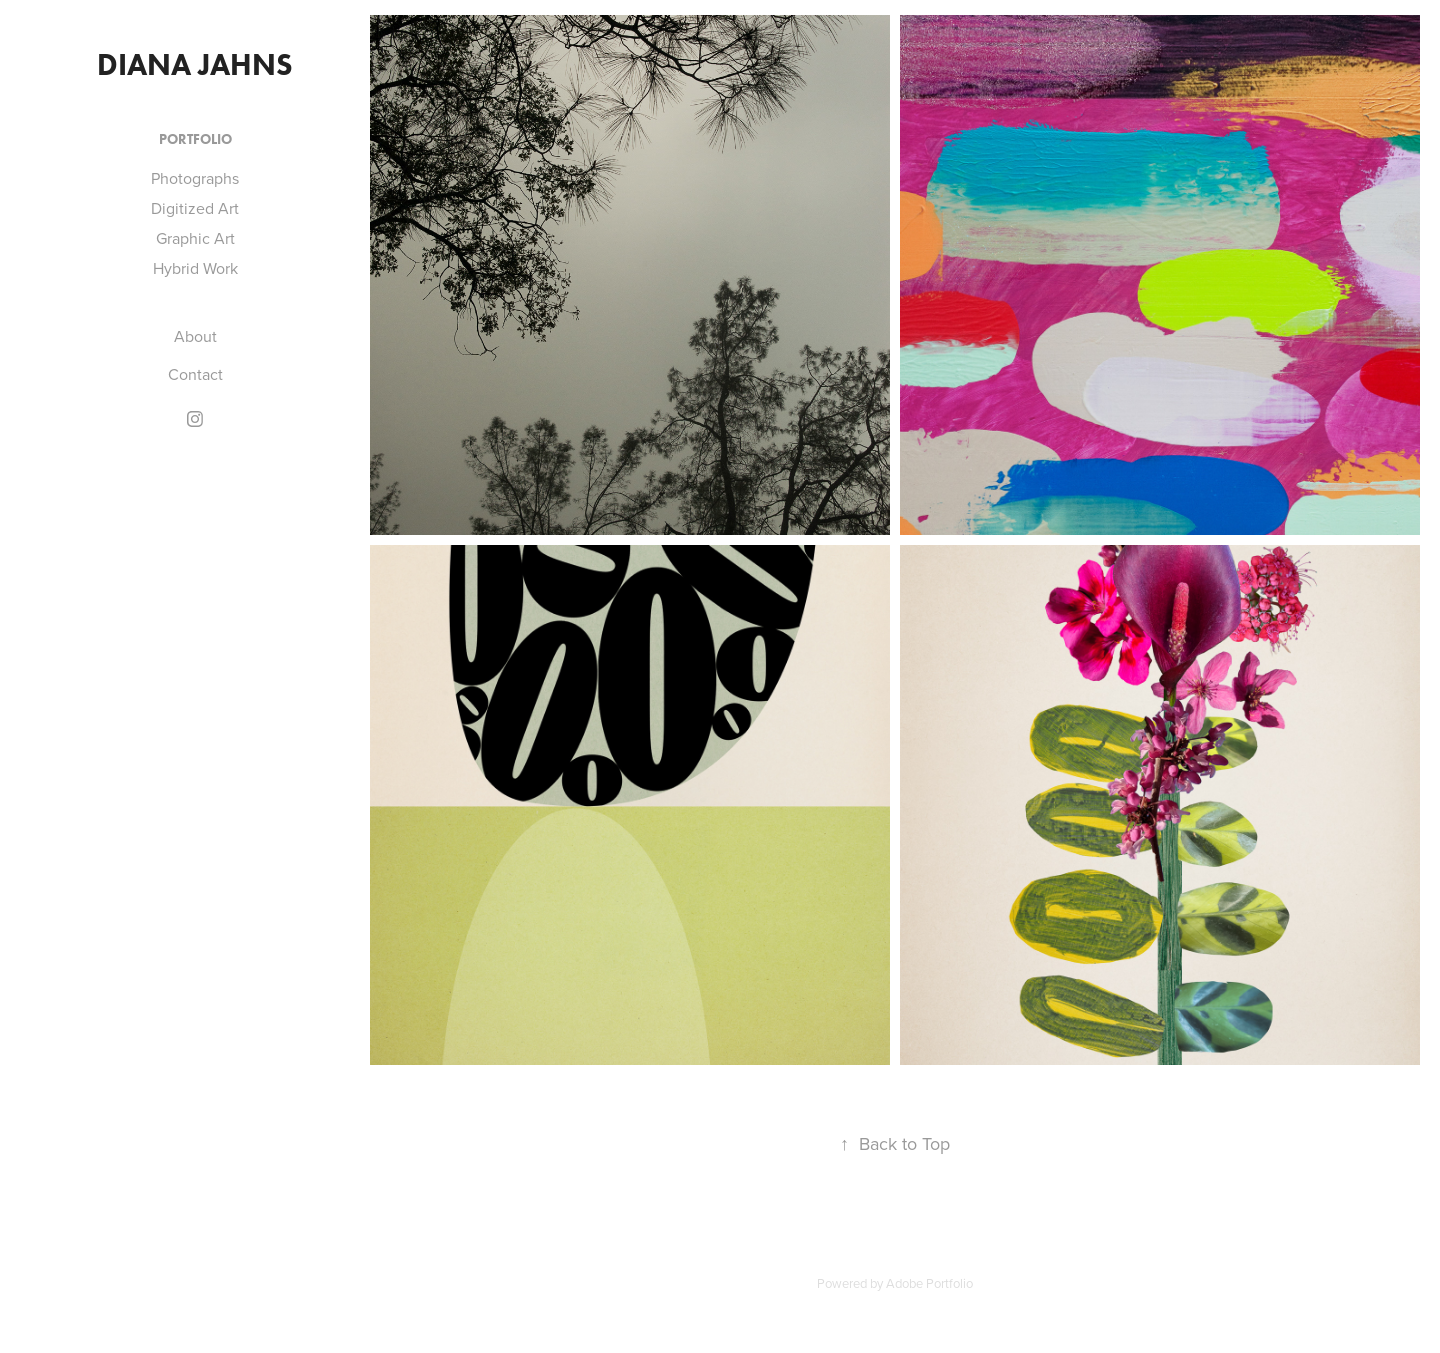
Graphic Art (195, 238)
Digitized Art (195, 208)
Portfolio (195, 139)
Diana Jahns (195, 64)
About (195, 336)
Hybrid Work (195, 268)
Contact (195, 374)
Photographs (195, 178)
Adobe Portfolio (929, 1283)
